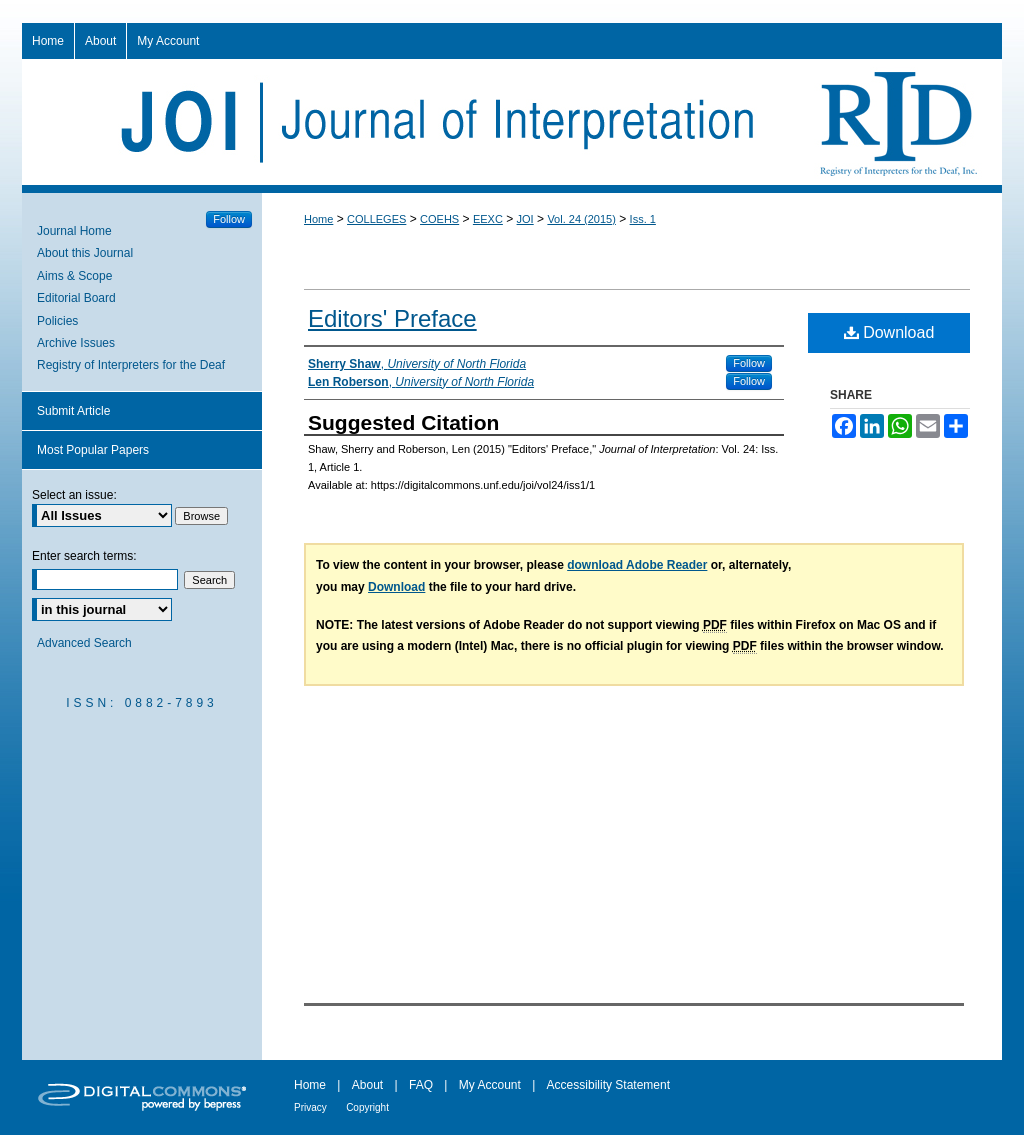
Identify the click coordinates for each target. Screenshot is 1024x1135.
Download (889, 332)
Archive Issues (76, 343)
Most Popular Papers (93, 450)
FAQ (421, 1085)
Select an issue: (74, 495)
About (367, 1085)
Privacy (310, 1107)
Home (318, 219)
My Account (490, 1085)
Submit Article (73, 411)
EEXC (488, 219)
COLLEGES (376, 219)
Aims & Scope (74, 276)
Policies (57, 321)
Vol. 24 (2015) (581, 219)
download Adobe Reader (637, 565)
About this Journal (85, 253)
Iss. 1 (643, 219)
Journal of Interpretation (512, 122)
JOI (525, 219)
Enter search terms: (84, 556)
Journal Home (74, 231)
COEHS (439, 219)
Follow (749, 363)
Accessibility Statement (608, 1085)
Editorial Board (76, 298)
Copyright (367, 1107)
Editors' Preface (392, 318)
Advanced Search (84, 643)
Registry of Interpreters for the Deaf (131, 365)
